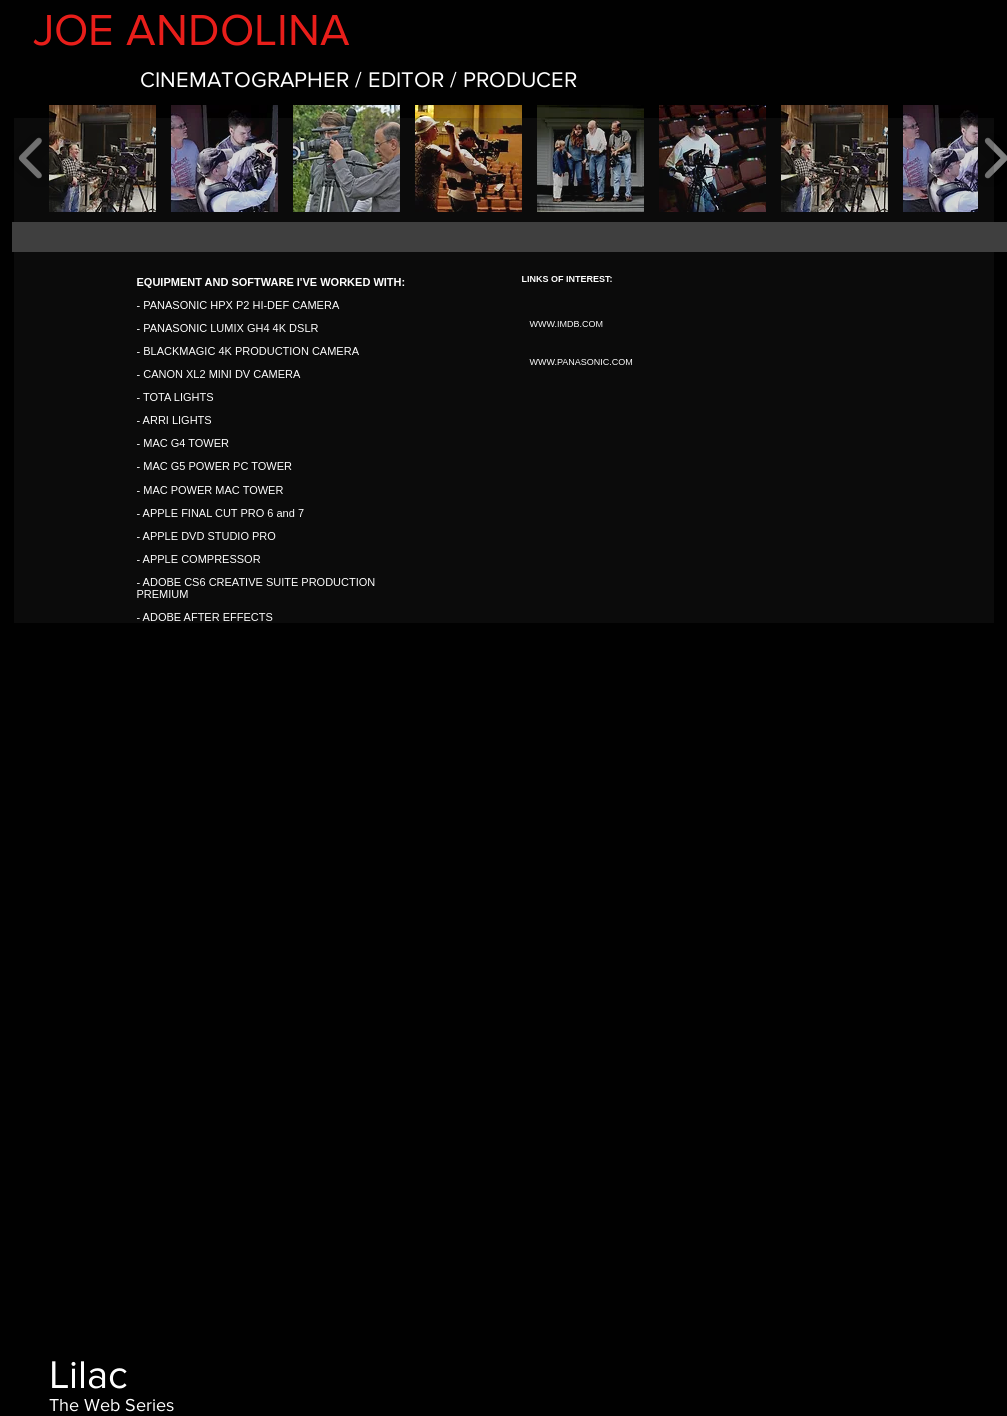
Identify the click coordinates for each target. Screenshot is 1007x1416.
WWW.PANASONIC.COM (581, 362)
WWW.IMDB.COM (567, 324)
